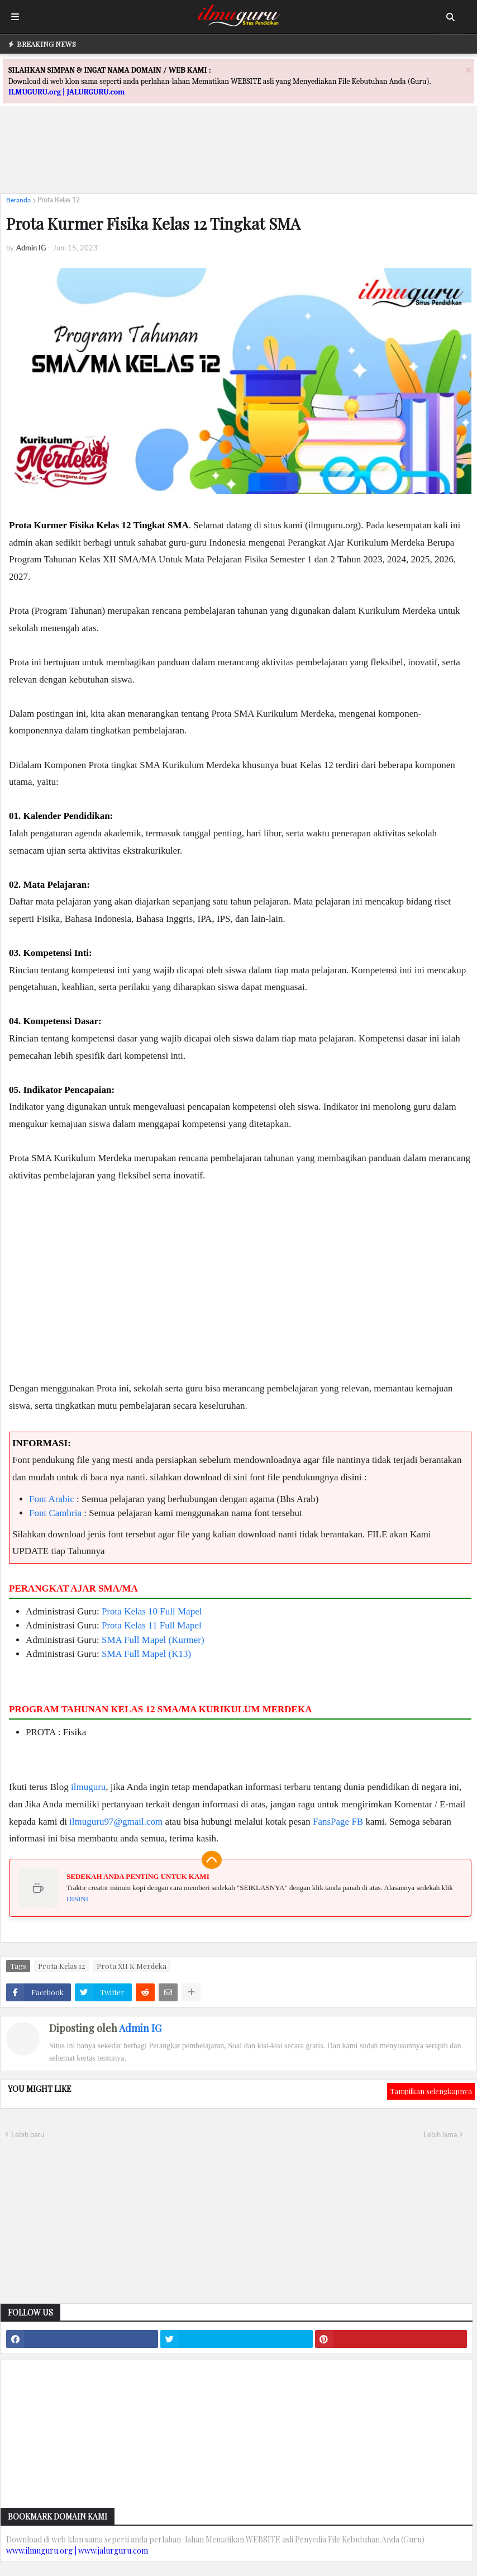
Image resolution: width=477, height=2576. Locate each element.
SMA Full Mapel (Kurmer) (153, 1640)
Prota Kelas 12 (58, 200)
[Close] (468, 69)
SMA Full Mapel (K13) (146, 1654)
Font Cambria (55, 1513)
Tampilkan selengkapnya (431, 2091)
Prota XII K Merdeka (131, 1966)
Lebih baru (27, 2134)
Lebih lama (440, 2134)
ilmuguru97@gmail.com (116, 1821)
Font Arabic (51, 1499)
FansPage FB (338, 1821)
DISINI (77, 1899)
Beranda (18, 200)
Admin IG (140, 2028)
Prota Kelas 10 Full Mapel (152, 1611)
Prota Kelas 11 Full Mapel (152, 1625)
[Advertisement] (238, 160)
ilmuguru (88, 1787)
